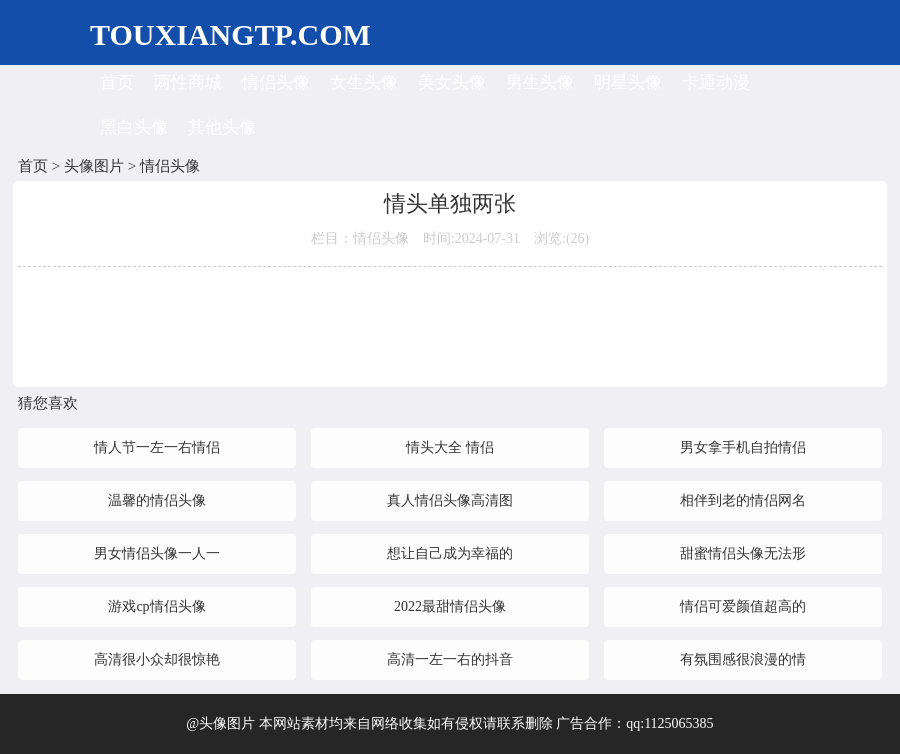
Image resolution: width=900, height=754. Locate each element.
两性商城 (188, 82)
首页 (117, 82)
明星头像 (628, 82)
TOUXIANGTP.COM (230, 34)
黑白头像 (134, 127)
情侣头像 (276, 82)
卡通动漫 (716, 82)
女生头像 (364, 82)
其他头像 (222, 127)
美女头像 (452, 82)
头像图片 (94, 166)
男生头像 (540, 82)
